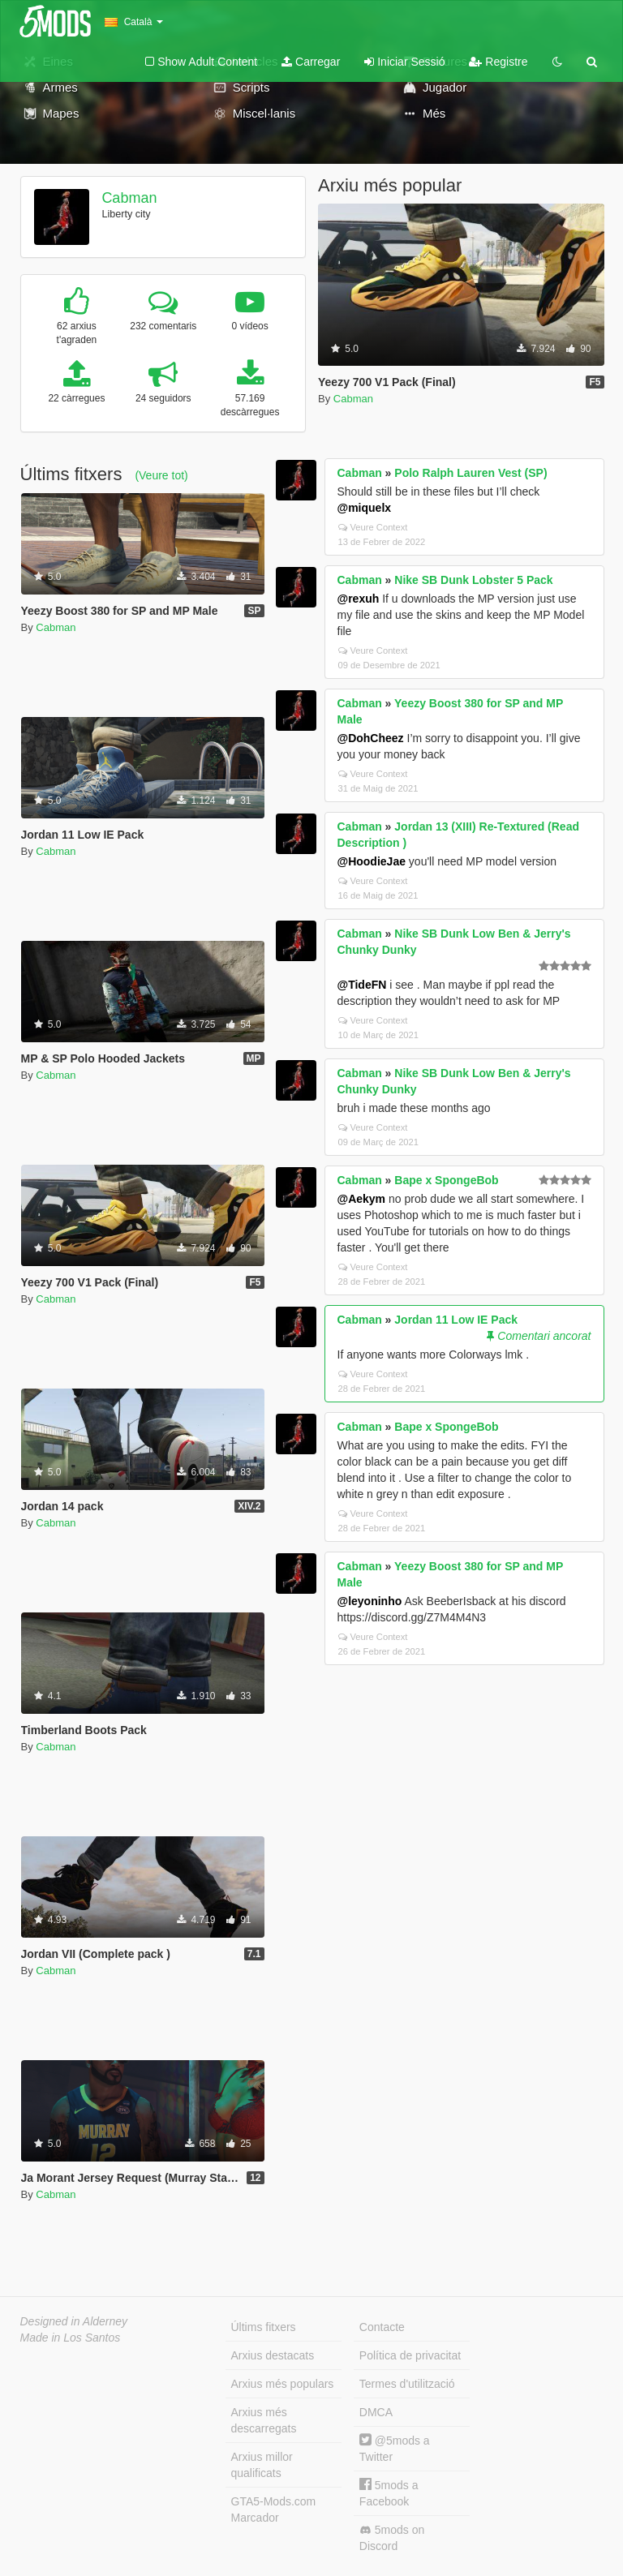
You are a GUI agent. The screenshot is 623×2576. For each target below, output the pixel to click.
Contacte (382, 2327)
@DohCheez (370, 738)
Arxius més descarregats (264, 2420)
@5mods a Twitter (394, 2448)
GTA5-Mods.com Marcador (273, 2509)
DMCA (376, 2412)
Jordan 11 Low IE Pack (456, 1319)
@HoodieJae (371, 861)
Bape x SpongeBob (446, 1180)
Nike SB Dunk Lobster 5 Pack (473, 579)
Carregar (310, 61)
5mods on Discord (391, 2537)
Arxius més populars (282, 2383)
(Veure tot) (161, 475)
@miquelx (364, 507)
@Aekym (361, 1198)
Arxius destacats (273, 2355)
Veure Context (373, 527)
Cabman (129, 198)
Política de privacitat (410, 2355)
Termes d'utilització (407, 2383)
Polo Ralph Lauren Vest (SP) (470, 472)
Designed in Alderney (74, 2321)
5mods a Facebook (389, 2493)
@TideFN (362, 984)
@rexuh (358, 598)
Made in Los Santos (70, 2337)
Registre (498, 61)
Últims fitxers (263, 2327)
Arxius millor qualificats (262, 2464)
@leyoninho (369, 1601)
